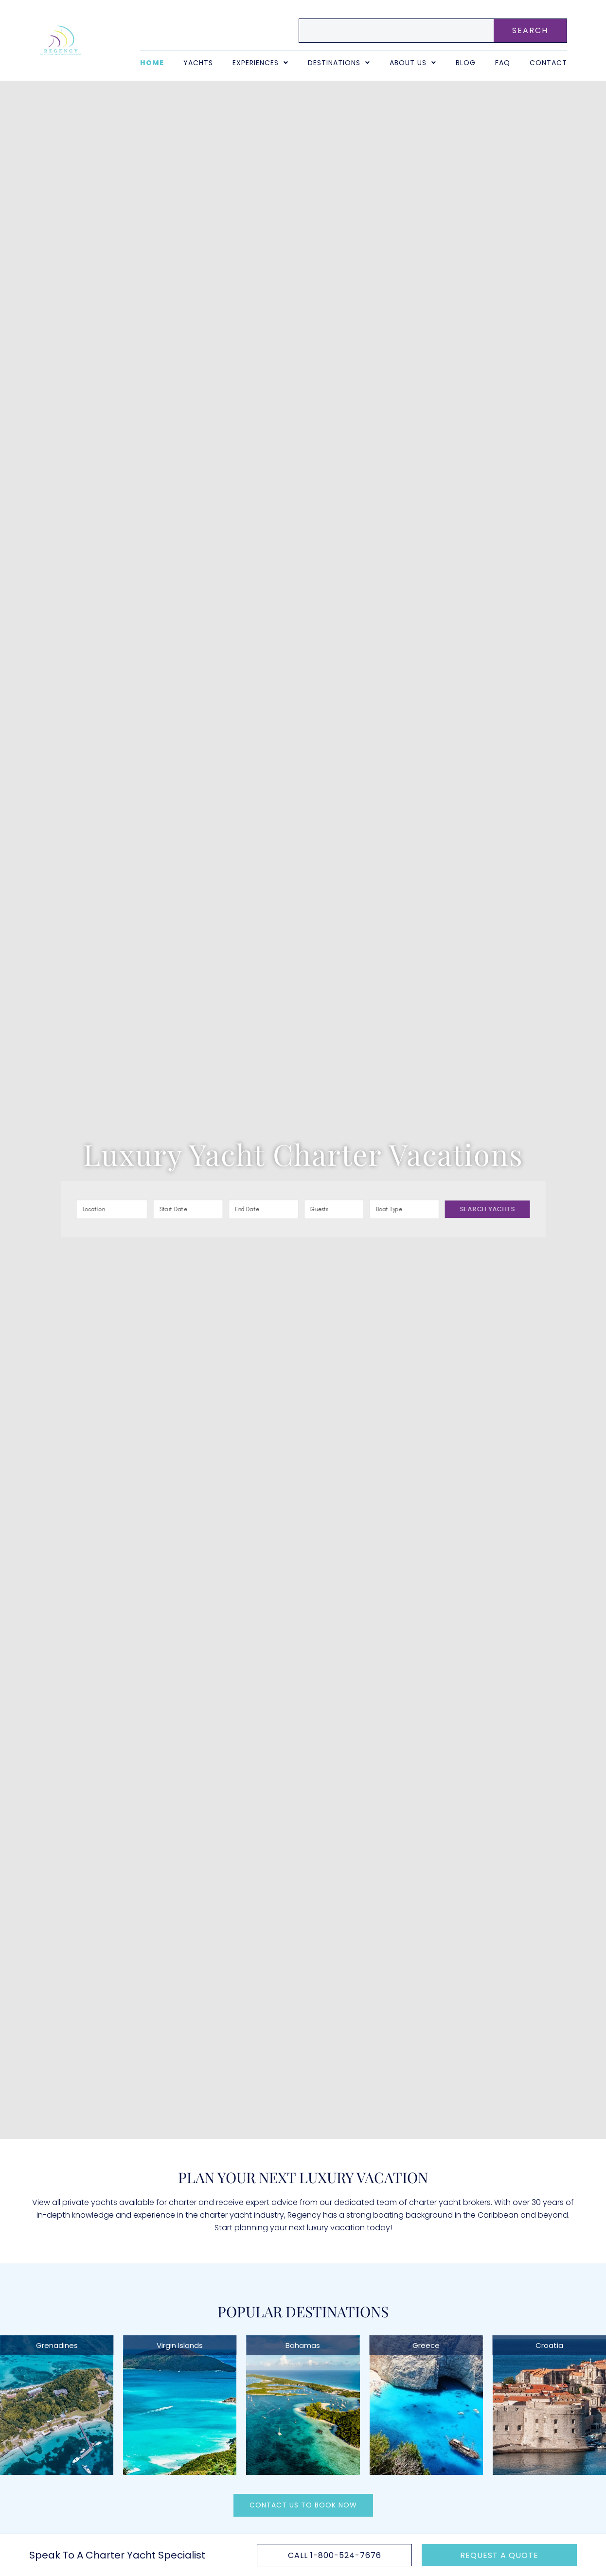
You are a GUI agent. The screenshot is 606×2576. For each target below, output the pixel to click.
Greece (426, 2345)
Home (152, 63)
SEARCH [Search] (530, 30)
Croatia (549, 2345)
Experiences (260, 63)
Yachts (198, 63)
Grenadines (57, 2345)
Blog (466, 63)
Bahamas (302, 2345)
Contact (548, 63)
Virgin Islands (180, 2345)
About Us (413, 63)
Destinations (339, 63)
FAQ (502, 63)
